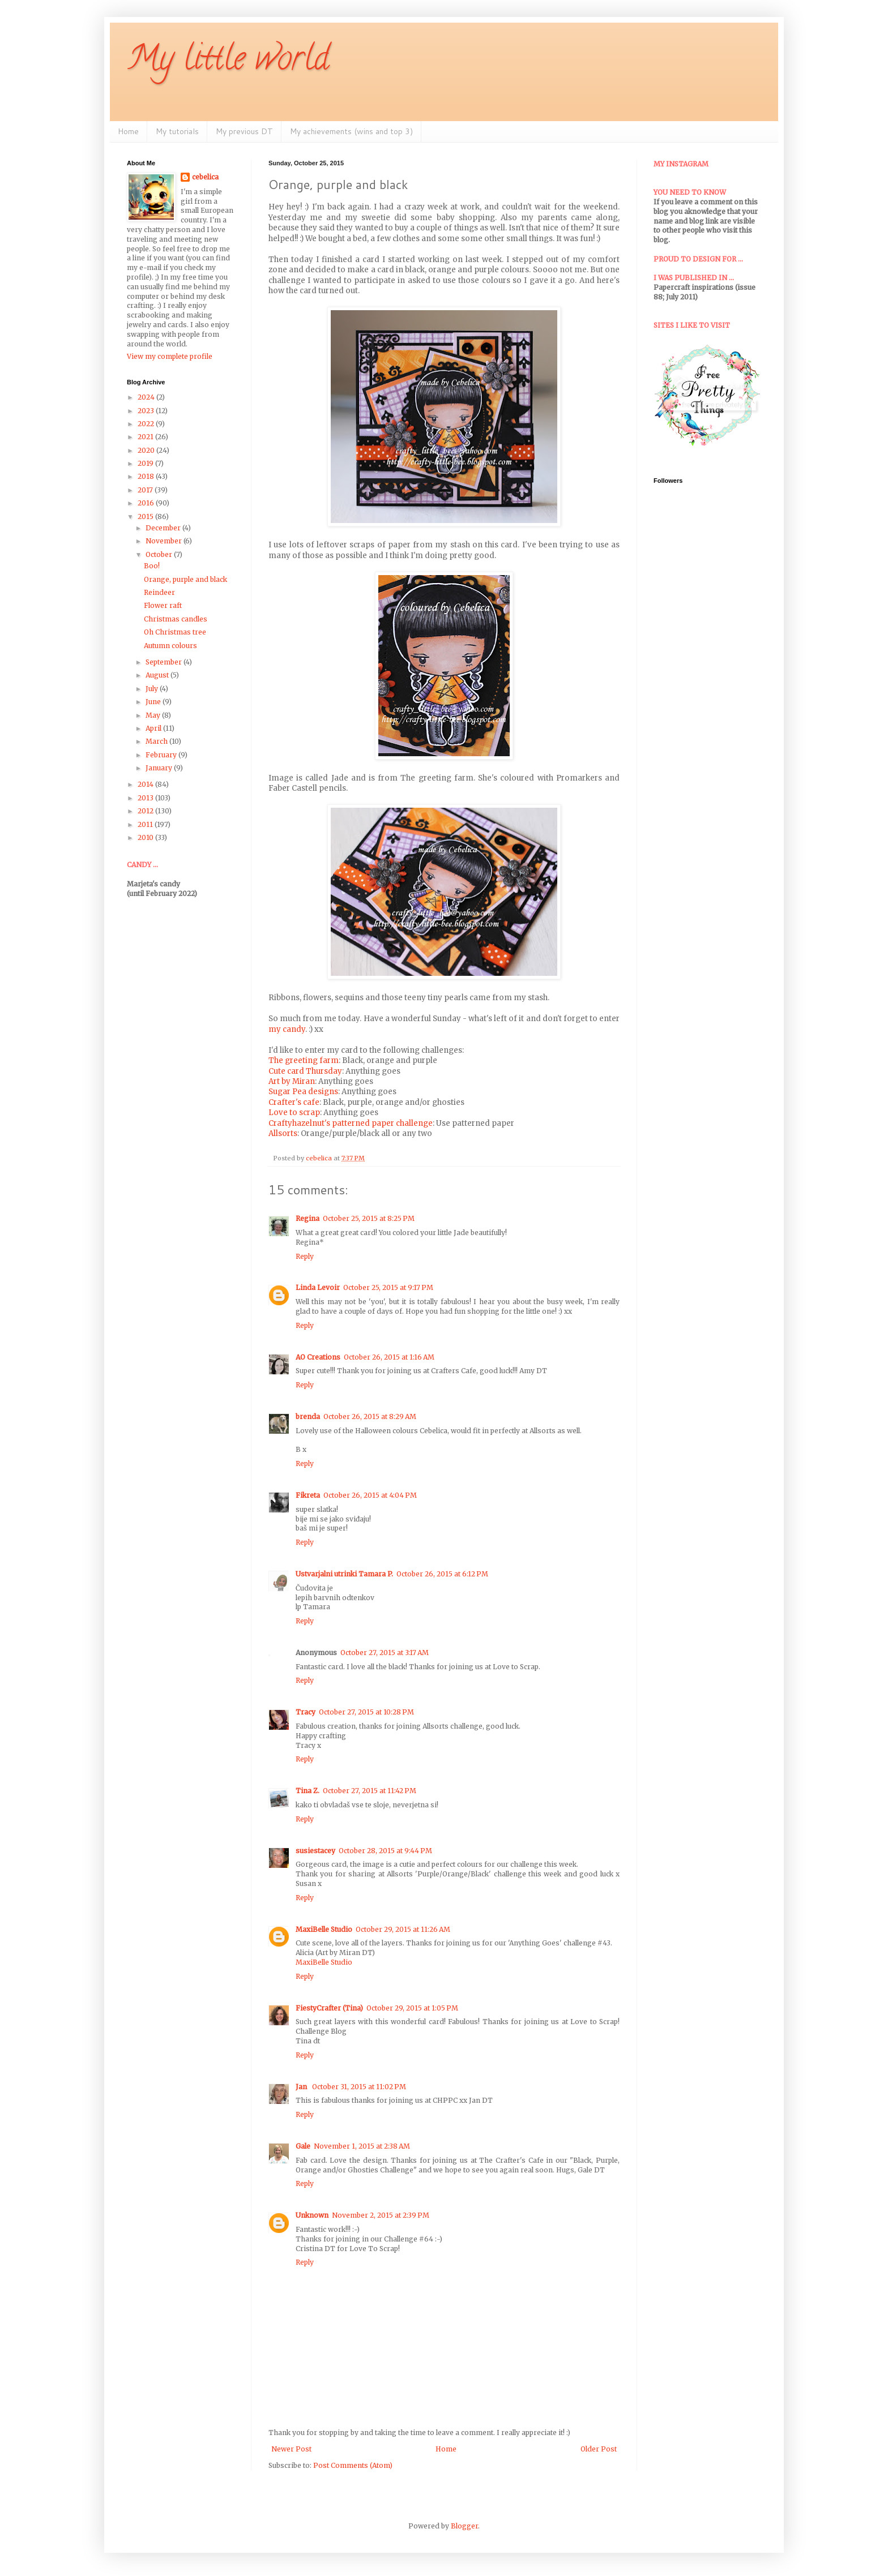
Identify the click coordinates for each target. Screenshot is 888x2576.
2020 (147, 450)
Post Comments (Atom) (352, 2465)
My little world (228, 61)
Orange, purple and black (185, 579)
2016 (147, 503)
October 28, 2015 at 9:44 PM (385, 1850)
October (160, 554)
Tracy (305, 1712)
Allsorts (282, 1133)
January (160, 768)
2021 (146, 436)
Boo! (152, 566)
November (164, 541)
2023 (147, 410)
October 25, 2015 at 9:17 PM (388, 1287)
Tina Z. (307, 1790)
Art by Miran (291, 1081)
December (164, 528)
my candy (286, 1029)
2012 (146, 811)
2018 (147, 476)
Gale (303, 2146)
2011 (146, 824)
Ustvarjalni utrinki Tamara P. (344, 1574)
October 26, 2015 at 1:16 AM (389, 1357)
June (154, 701)
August (158, 675)
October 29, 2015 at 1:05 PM (412, 2008)
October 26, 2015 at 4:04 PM (370, 1495)
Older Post (598, 2449)
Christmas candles (175, 619)
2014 (146, 784)
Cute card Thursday (305, 1071)
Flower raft (163, 605)
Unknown (312, 2215)
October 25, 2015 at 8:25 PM (369, 1218)
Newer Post (291, 2449)
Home (128, 131)
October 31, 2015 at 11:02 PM (359, 2086)
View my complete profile (169, 356)
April (154, 728)
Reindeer (159, 592)
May (154, 715)
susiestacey (315, 1850)
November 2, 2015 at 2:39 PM (380, 2215)
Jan (302, 2086)
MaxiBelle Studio (324, 1929)
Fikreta (308, 1495)
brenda (308, 1416)
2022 (147, 423)
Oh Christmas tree (175, 632)
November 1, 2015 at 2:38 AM (362, 2146)
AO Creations (318, 1357)
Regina (307, 1218)
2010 (146, 837)
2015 (146, 516)
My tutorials (177, 131)
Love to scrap (294, 1112)
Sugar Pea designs (303, 1091)
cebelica (205, 177)
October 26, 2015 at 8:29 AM (369, 1416)
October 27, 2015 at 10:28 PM (366, 1712)
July (153, 688)
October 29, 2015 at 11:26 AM (403, 1929)
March (157, 741)
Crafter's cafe (293, 1102)
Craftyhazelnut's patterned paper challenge (350, 1123)
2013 (146, 798)
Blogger (464, 2526)
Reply (305, 1256)
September (164, 662)
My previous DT (244, 131)
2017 (146, 490)
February (162, 755)
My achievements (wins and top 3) (351, 131)
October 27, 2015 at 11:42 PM (369, 1790)
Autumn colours (170, 645)
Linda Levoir (318, 1287)
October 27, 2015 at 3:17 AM (384, 1652)
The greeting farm (303, 1060)
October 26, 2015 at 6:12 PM (442, 1574)
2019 (146, 463)
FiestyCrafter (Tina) (329, 2008)
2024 (147, 397)
